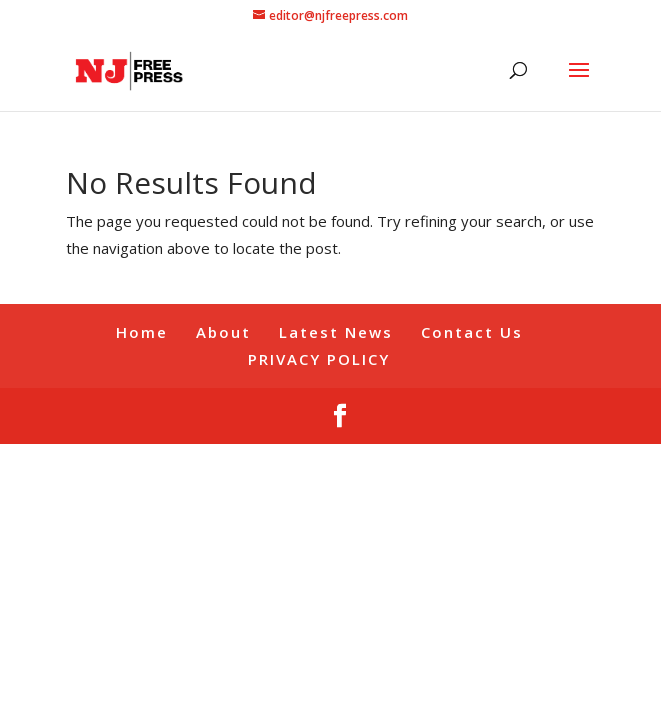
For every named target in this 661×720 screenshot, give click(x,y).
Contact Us (472, 332)
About (223, 332)
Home (142, 332)
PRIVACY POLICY (319, 359)
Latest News (336, 332)
